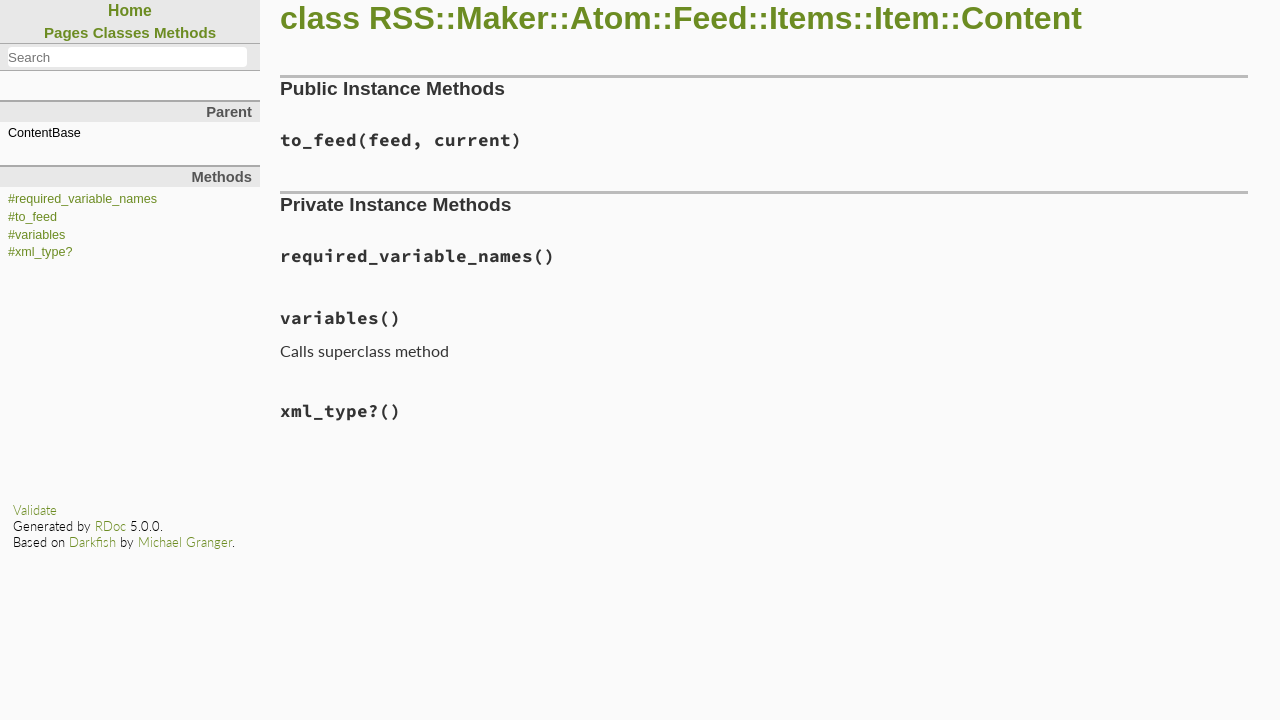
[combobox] (127, 57)
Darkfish (92, 542)
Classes (121, 32)
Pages (66, 32)
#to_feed (32, 217)
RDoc (110, 526)
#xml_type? (40, 252)
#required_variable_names (82, 199)
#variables (36, 235)
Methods (185, 32)
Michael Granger (185, 542)
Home (130, 10)
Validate (35, 510)
